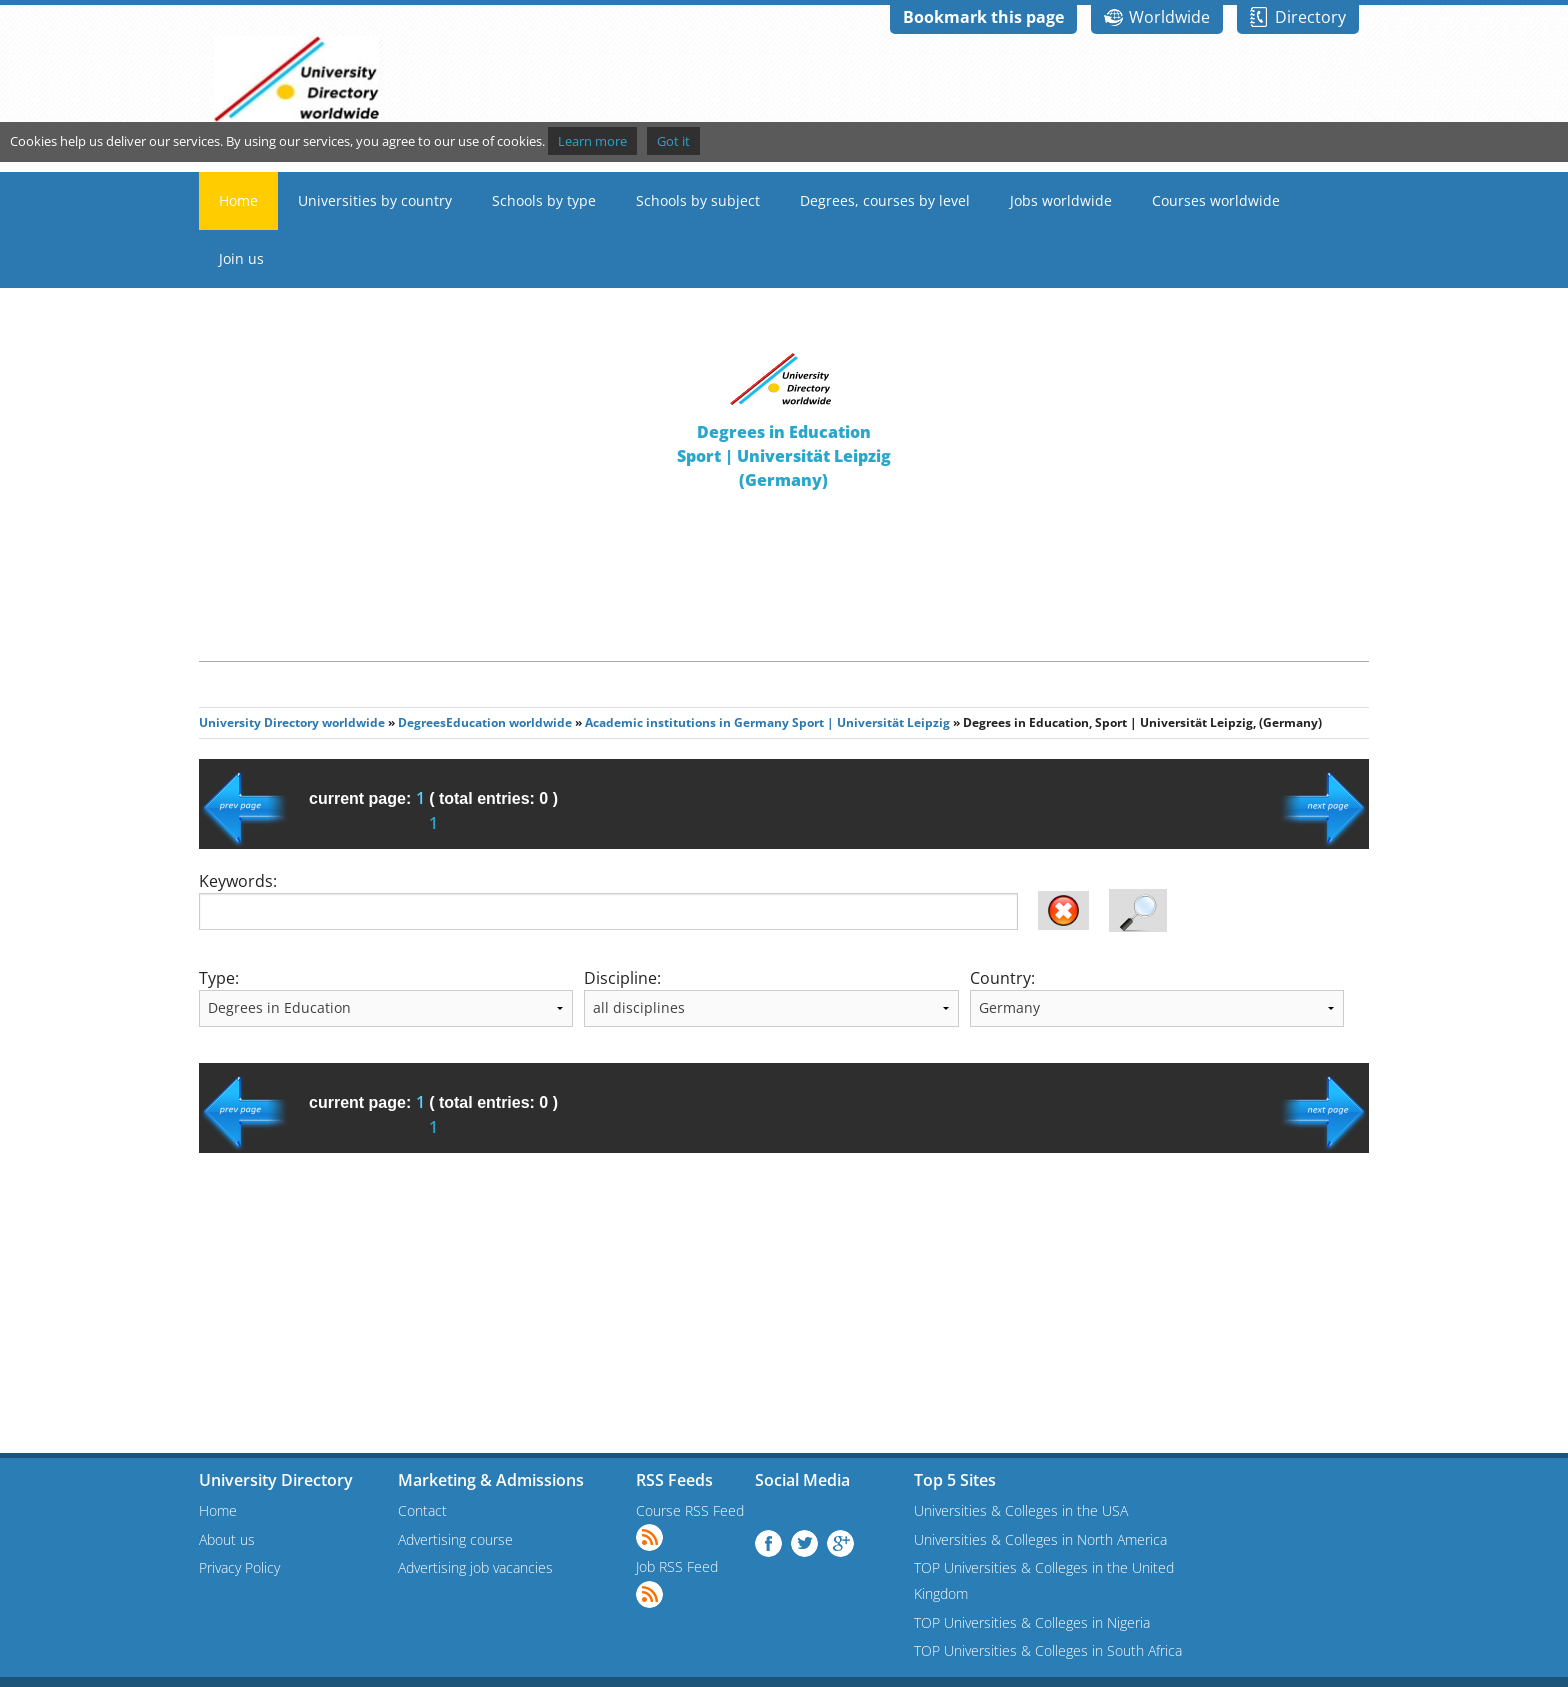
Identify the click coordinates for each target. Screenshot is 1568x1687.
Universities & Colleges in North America (1040, 1539)
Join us (241, 258)
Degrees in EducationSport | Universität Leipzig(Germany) (784, 456)
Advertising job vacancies (475, 1567)
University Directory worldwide (292, 722)
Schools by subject (698, 200)
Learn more (592, 141)
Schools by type (544, 200)
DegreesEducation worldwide (485, 722)
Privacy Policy (239, 1567)
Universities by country (375, 200)
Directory (1310, 17)
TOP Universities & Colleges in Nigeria (1032, 1622)
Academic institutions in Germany (687, 722)
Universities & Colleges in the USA (1021, 1510)
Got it (673, 141)
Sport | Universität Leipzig (871, 722)
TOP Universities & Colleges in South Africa (1048, 1650)
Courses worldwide (1216, 200)
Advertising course (455, 1539)
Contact (422, 1510)
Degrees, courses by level (885, 200)
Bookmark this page (983, 17)
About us (227, 1539)
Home (238, 200)
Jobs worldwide (1061, 200)
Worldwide (1169, 17)
